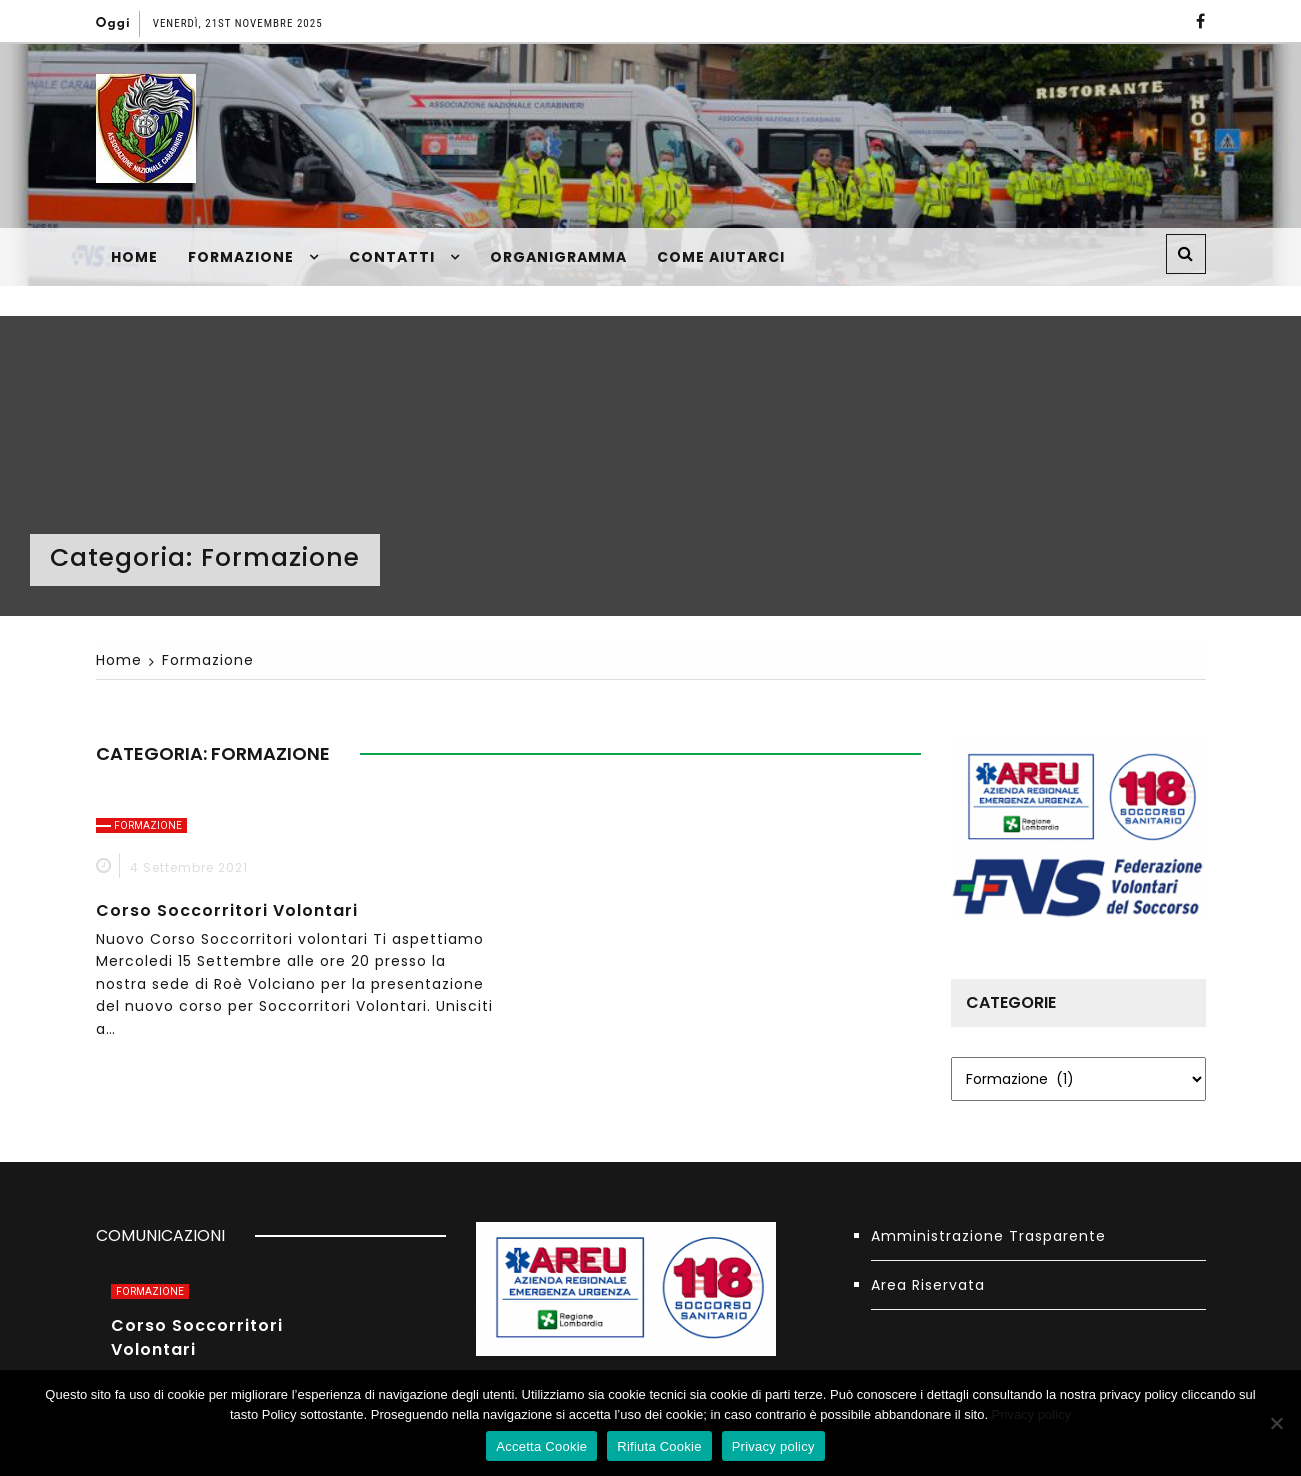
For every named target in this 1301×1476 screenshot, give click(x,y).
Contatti (392, 257)
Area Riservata (928, 1285)
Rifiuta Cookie (659, 1446)
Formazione (241, 257)
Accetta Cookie (541, 1446)
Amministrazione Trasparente (988, 1236)
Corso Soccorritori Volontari (227, 910)
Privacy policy (1031, 1414)
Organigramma (558, 257)
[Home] (119, 660)
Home (134, 257)
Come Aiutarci (721, 257)
